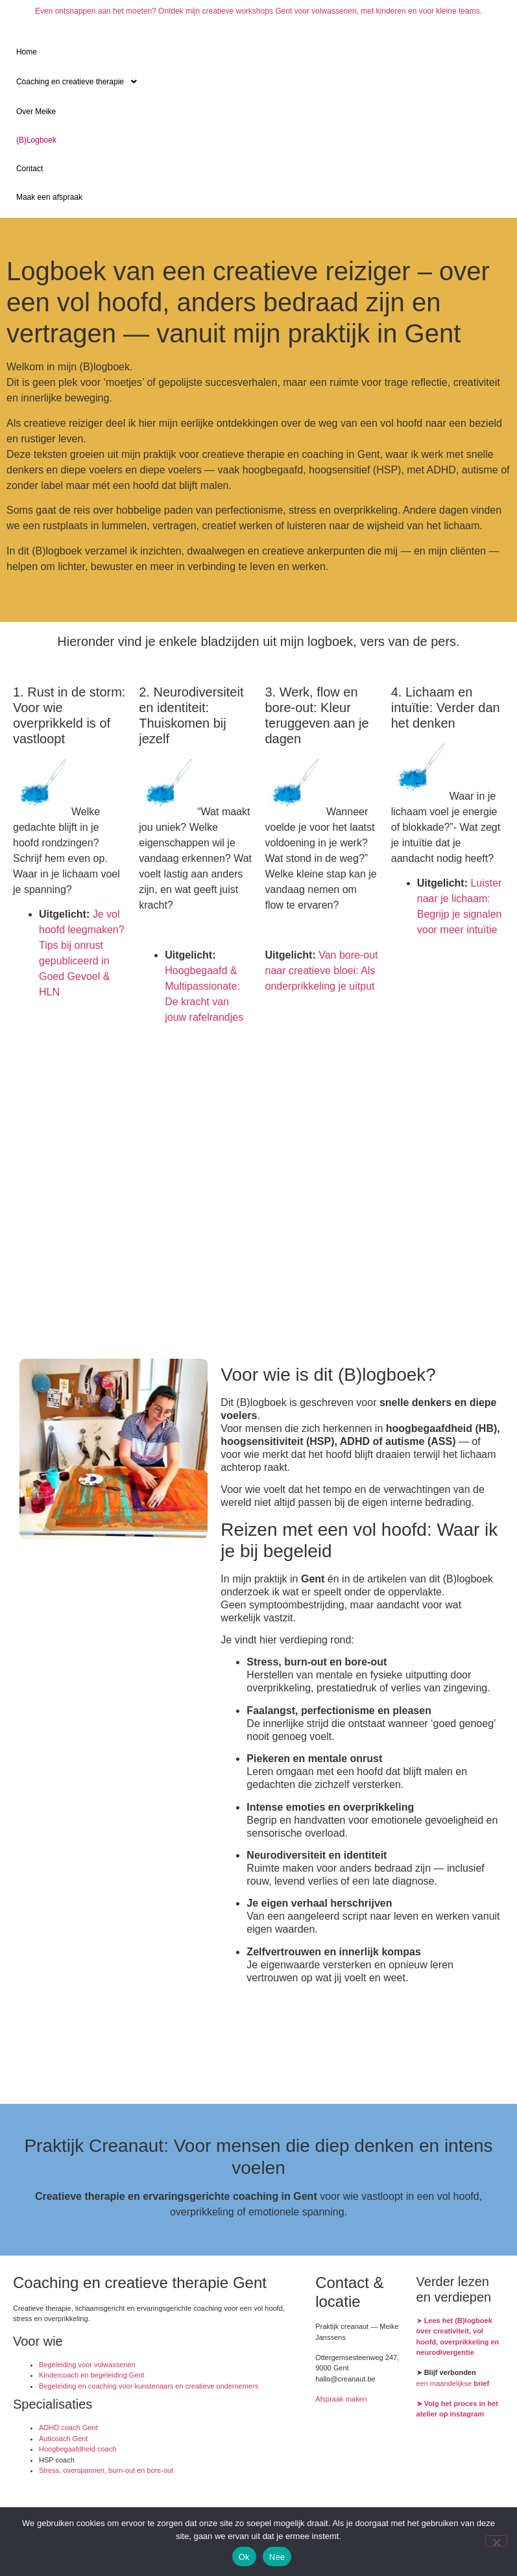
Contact (29, 168)
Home (26, 51)
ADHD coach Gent (68, 2427)
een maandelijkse (453, 2383)
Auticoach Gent (63, 2438)
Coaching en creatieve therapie (80, 81)
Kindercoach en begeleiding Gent (92, 2375)
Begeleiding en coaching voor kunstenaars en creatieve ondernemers (148, 2386)
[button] (258, 81)
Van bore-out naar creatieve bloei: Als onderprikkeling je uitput (321, 970)
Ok (244, 2557)
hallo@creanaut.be (345, 2379)
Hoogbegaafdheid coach (77, 2449)
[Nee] (496, 2541)
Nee (277, 2557)
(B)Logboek (36, 140)
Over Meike (36, 111)
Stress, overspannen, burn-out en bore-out (106, 2470)
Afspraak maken (341, 2399)
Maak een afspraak (49, 197)
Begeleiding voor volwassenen (87, 2364)
